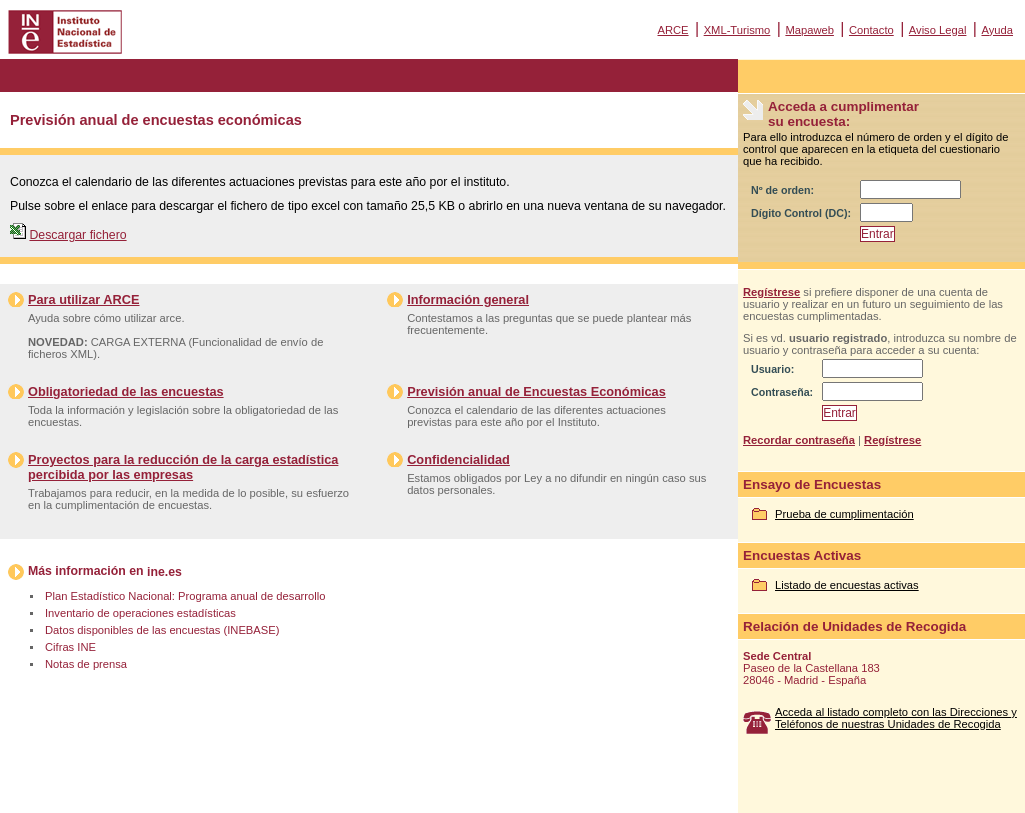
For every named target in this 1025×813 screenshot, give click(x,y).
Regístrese (771, 292)
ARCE (672, 30)
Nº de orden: (782, 190)
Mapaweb (809, 30)
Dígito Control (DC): (801, 213)
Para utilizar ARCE (83, 299)
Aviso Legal (938, 30)
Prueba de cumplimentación (844, 514)
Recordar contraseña (799, 440)
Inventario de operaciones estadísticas (140, 613)
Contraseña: (782, 392)
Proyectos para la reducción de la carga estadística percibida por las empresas (183, 467)
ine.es (164, 572)
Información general (468, 299)
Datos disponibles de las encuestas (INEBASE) (162, 630)
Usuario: (772, 369)
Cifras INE (70, 647)
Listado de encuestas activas (847, 585)
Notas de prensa (86, 664)
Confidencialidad (458, 459)
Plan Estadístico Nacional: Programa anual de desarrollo (185, 596)
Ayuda (997, 30)
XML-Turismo (737, 30)
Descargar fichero (77, 235)
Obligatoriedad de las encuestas (126, 391)
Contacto (871, 30)
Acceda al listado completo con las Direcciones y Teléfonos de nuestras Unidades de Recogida (896, 718)
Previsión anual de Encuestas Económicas (536, 391)
